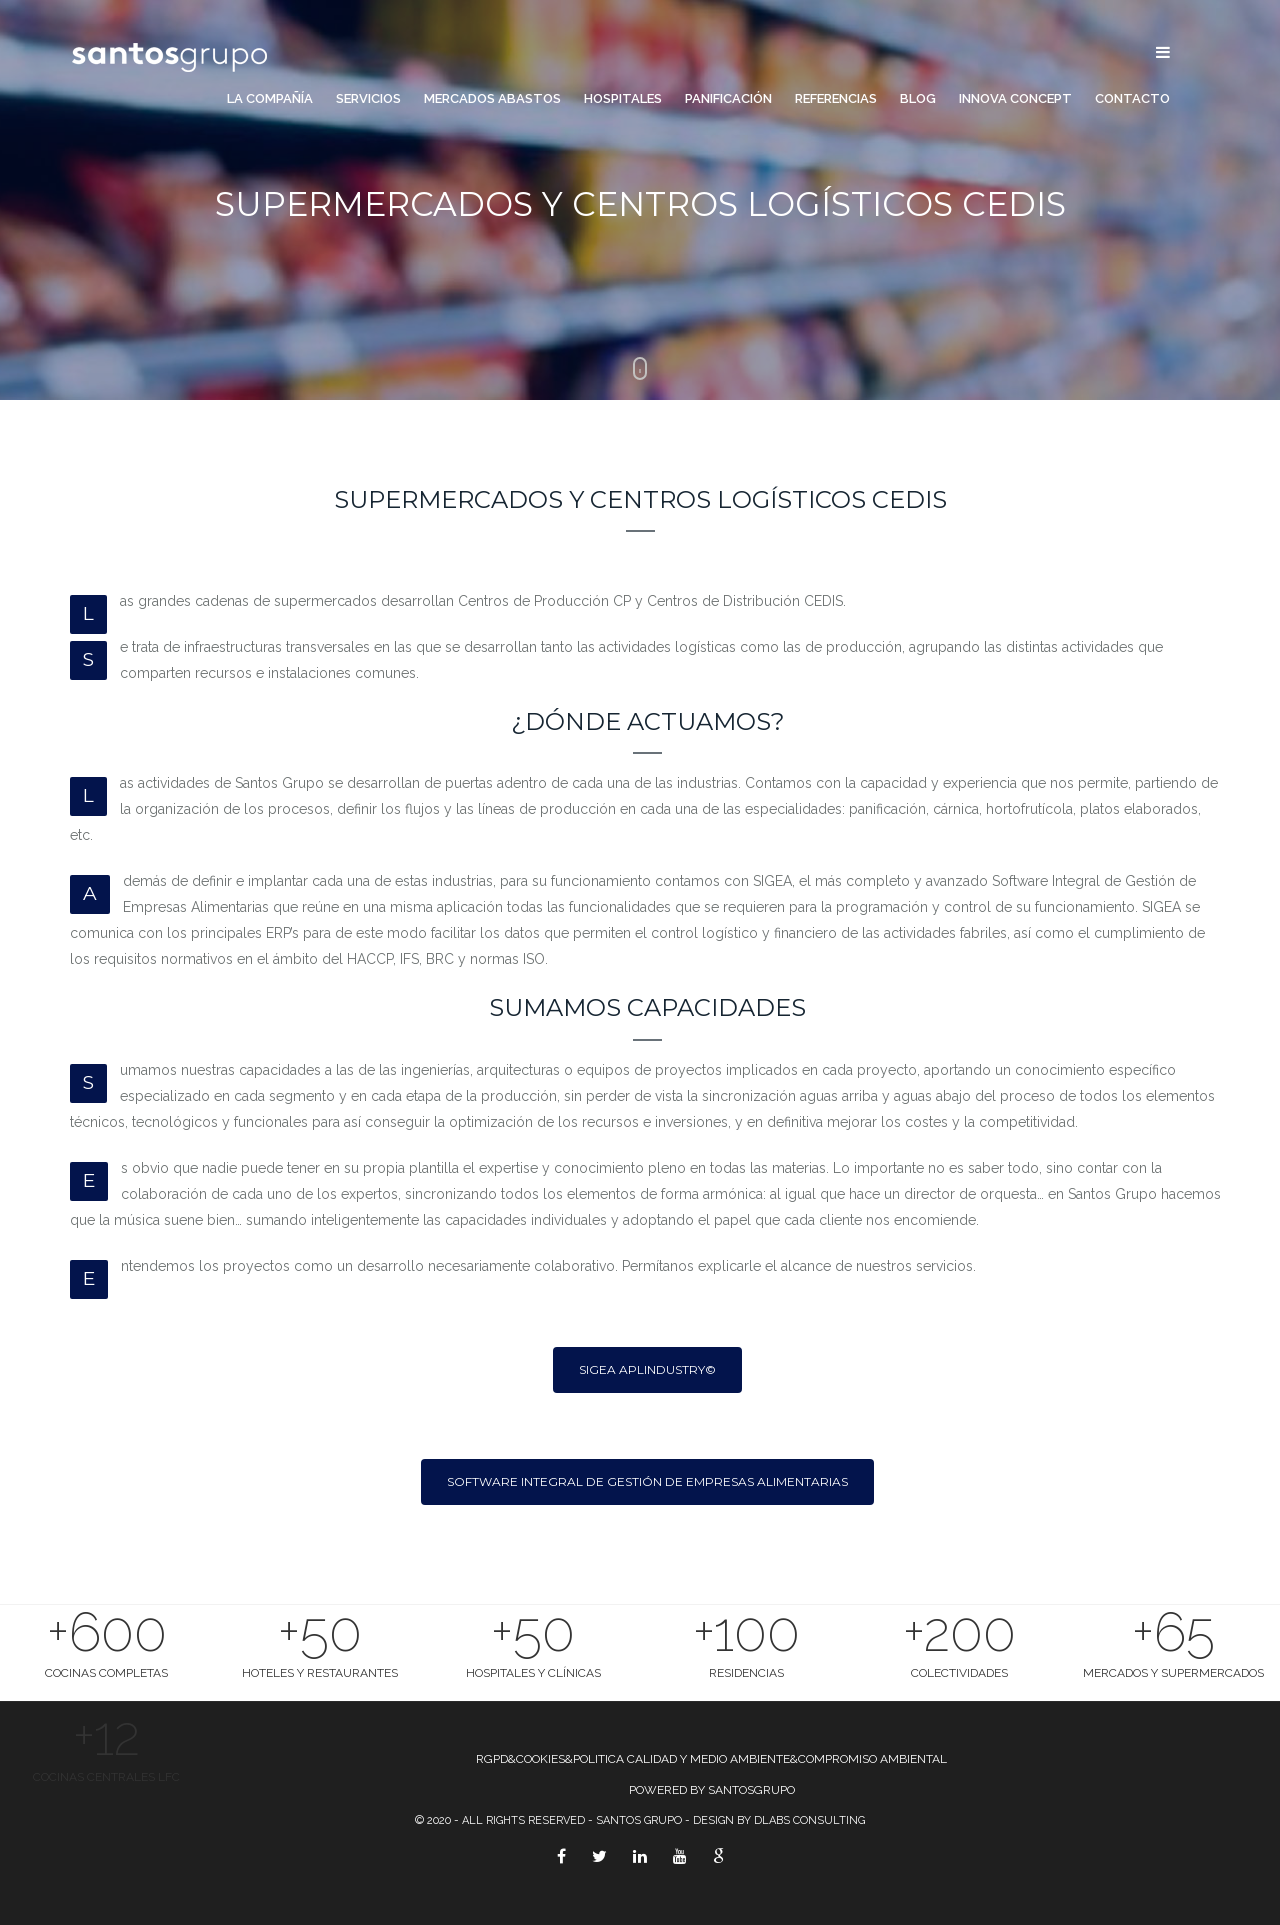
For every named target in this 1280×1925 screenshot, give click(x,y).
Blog (918, 99)
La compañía (270, 99)
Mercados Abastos (492, 99)
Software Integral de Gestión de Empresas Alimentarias (647, 1481)
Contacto (1132, 99)
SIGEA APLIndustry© (647, 1369)
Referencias (836, 99)
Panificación (728, 99)
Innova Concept (1015, 99)
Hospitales (623, 99)
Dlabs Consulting (809, 1820)
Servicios (368, 99)
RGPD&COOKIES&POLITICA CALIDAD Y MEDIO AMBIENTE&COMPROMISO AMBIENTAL (711, 1759)
